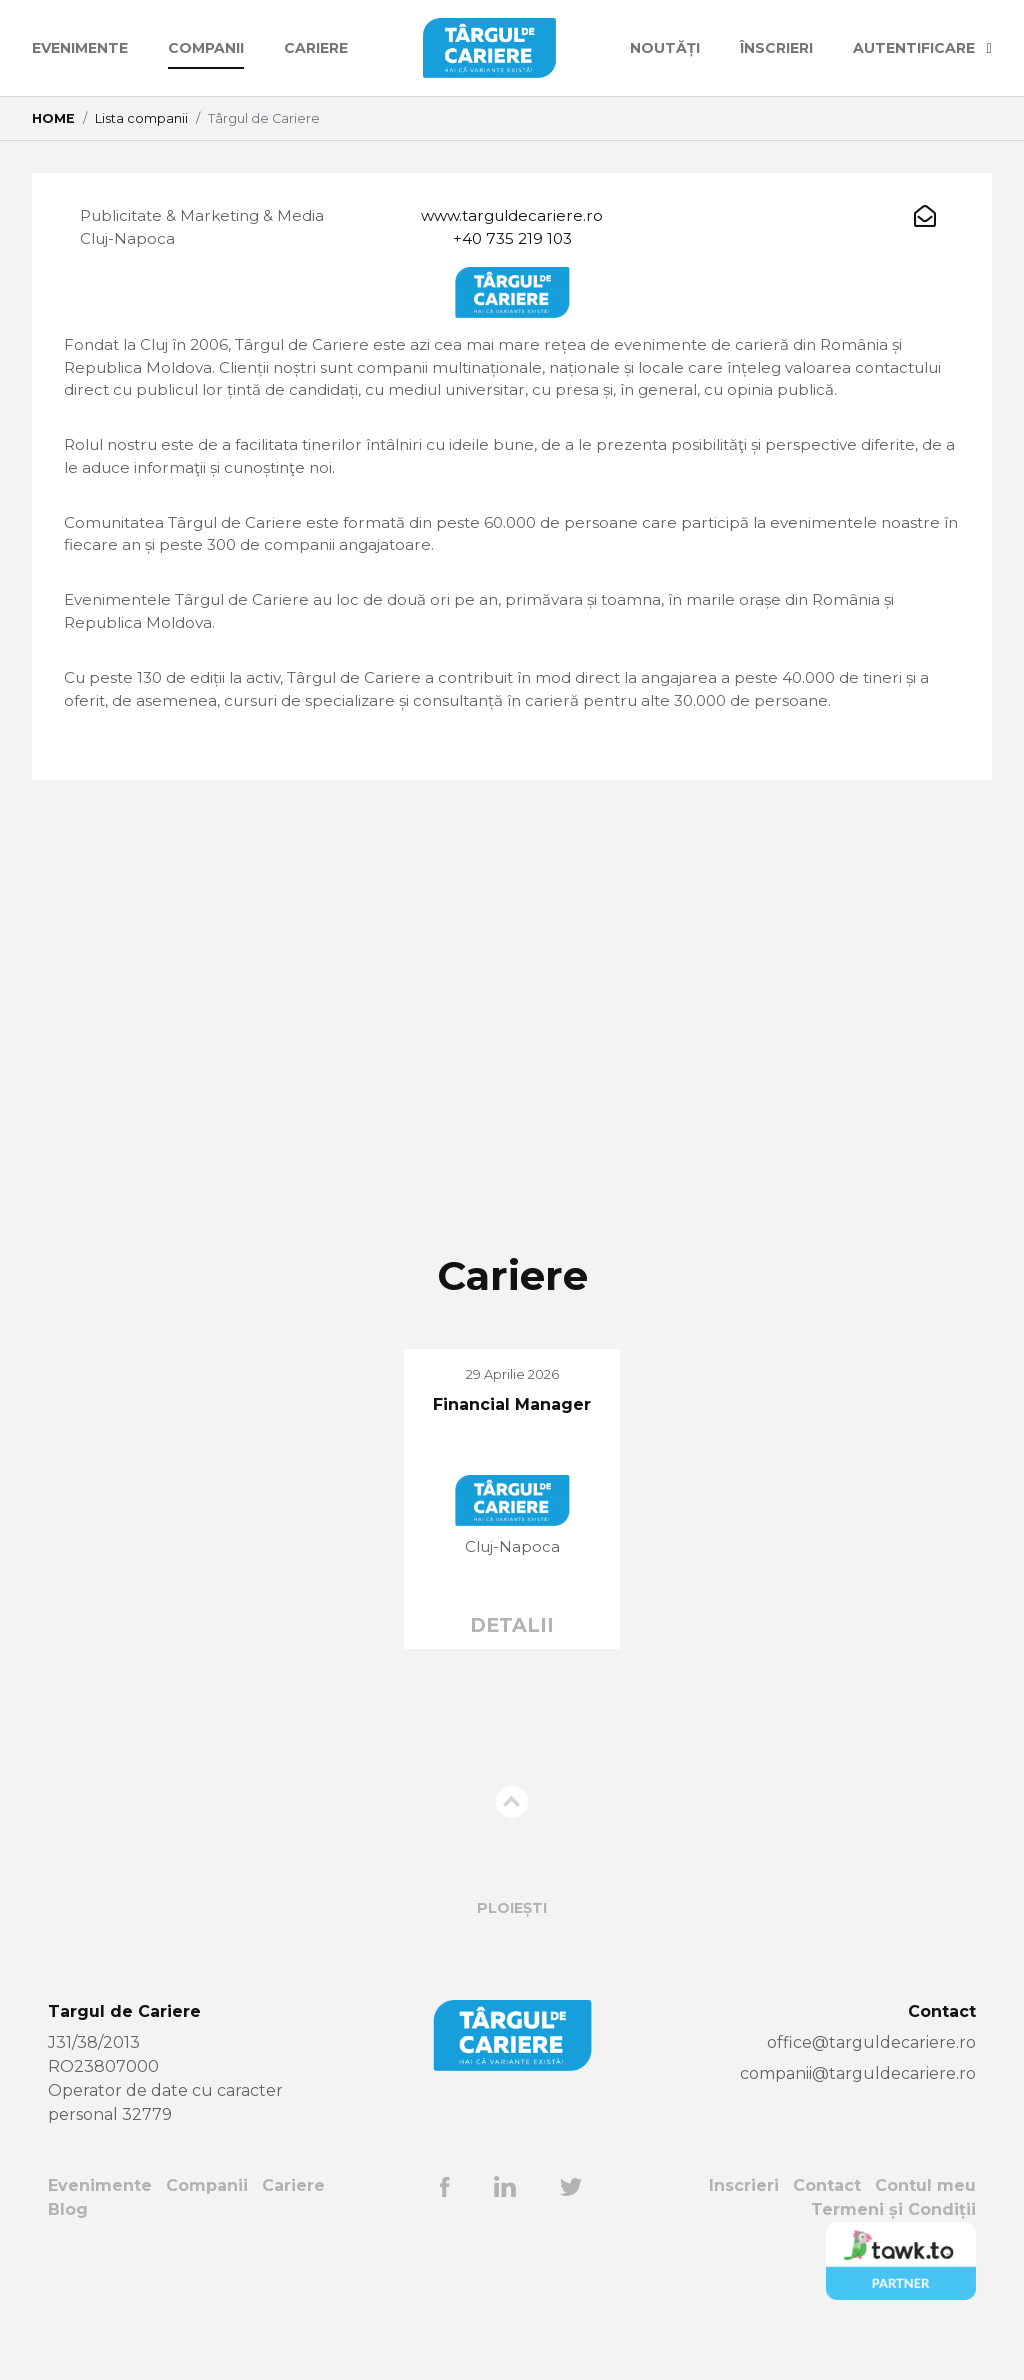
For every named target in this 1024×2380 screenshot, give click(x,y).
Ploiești (512, 1948)
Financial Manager (512, 1443)
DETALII (512, 1664)
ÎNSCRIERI (776, 48)
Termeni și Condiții (893, 2249)
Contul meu (925, 2225)
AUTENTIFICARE (922, 48)
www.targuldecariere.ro (512, 216)
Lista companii (141, 118)
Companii (206, 48)
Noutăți (665, 48)
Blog (68, 2249)
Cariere (316, 48)
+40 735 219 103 (512, 240)
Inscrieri (743, 2225)
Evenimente (80, 48)
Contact (827, 2225)
